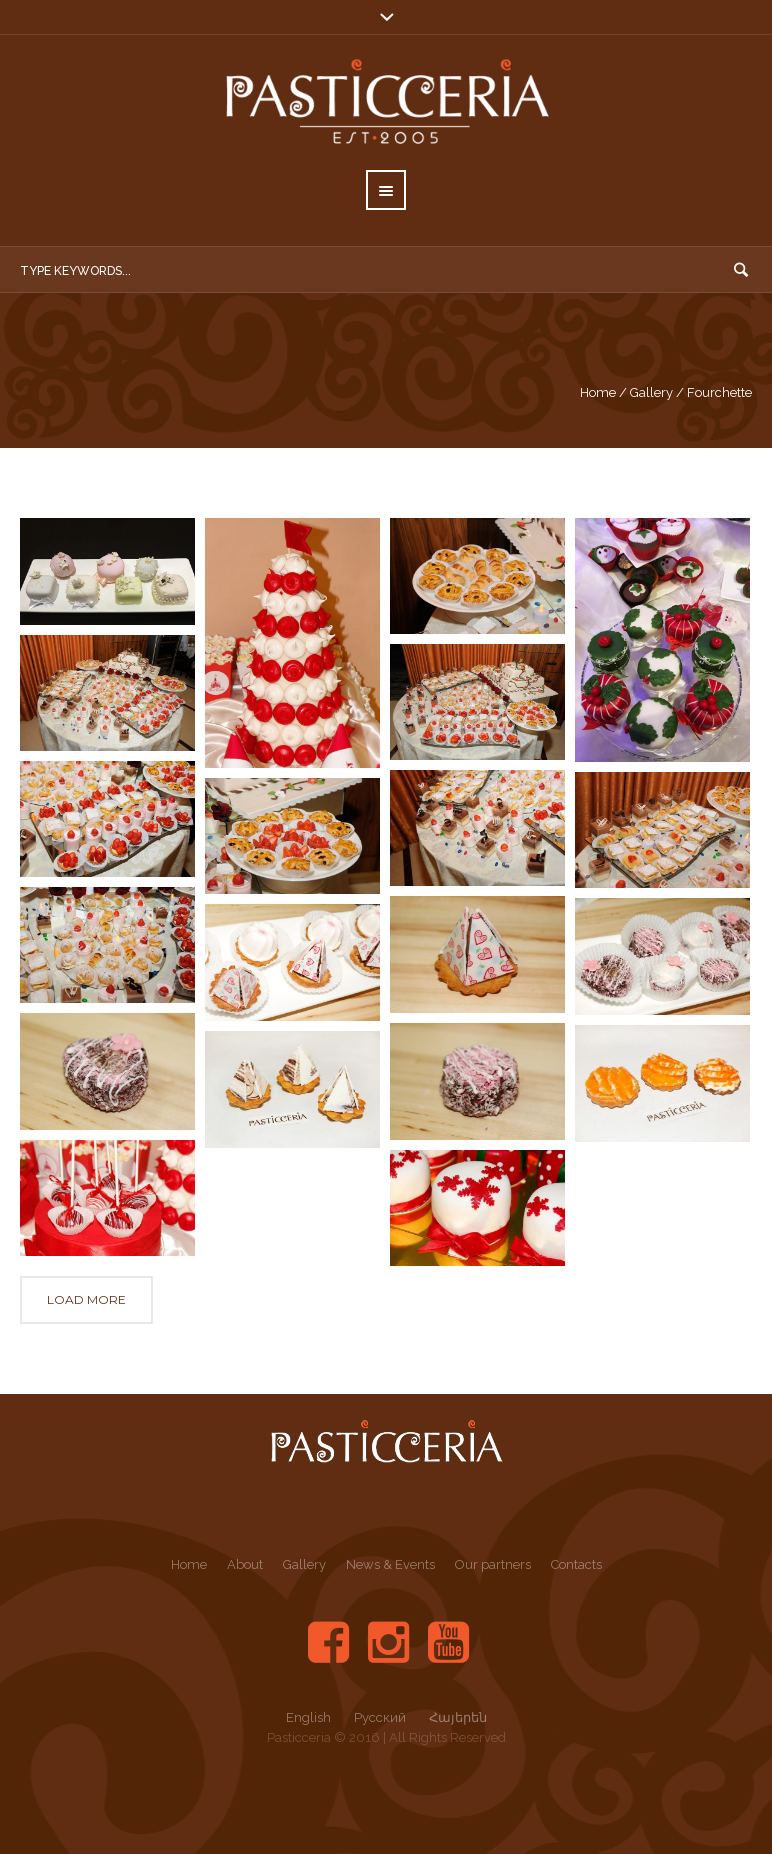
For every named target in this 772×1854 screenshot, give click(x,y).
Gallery (651, 392)
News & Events (390, 1564)
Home (598, 392)
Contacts (576, 1564)
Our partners (493, 1564)
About (245, 1564)
